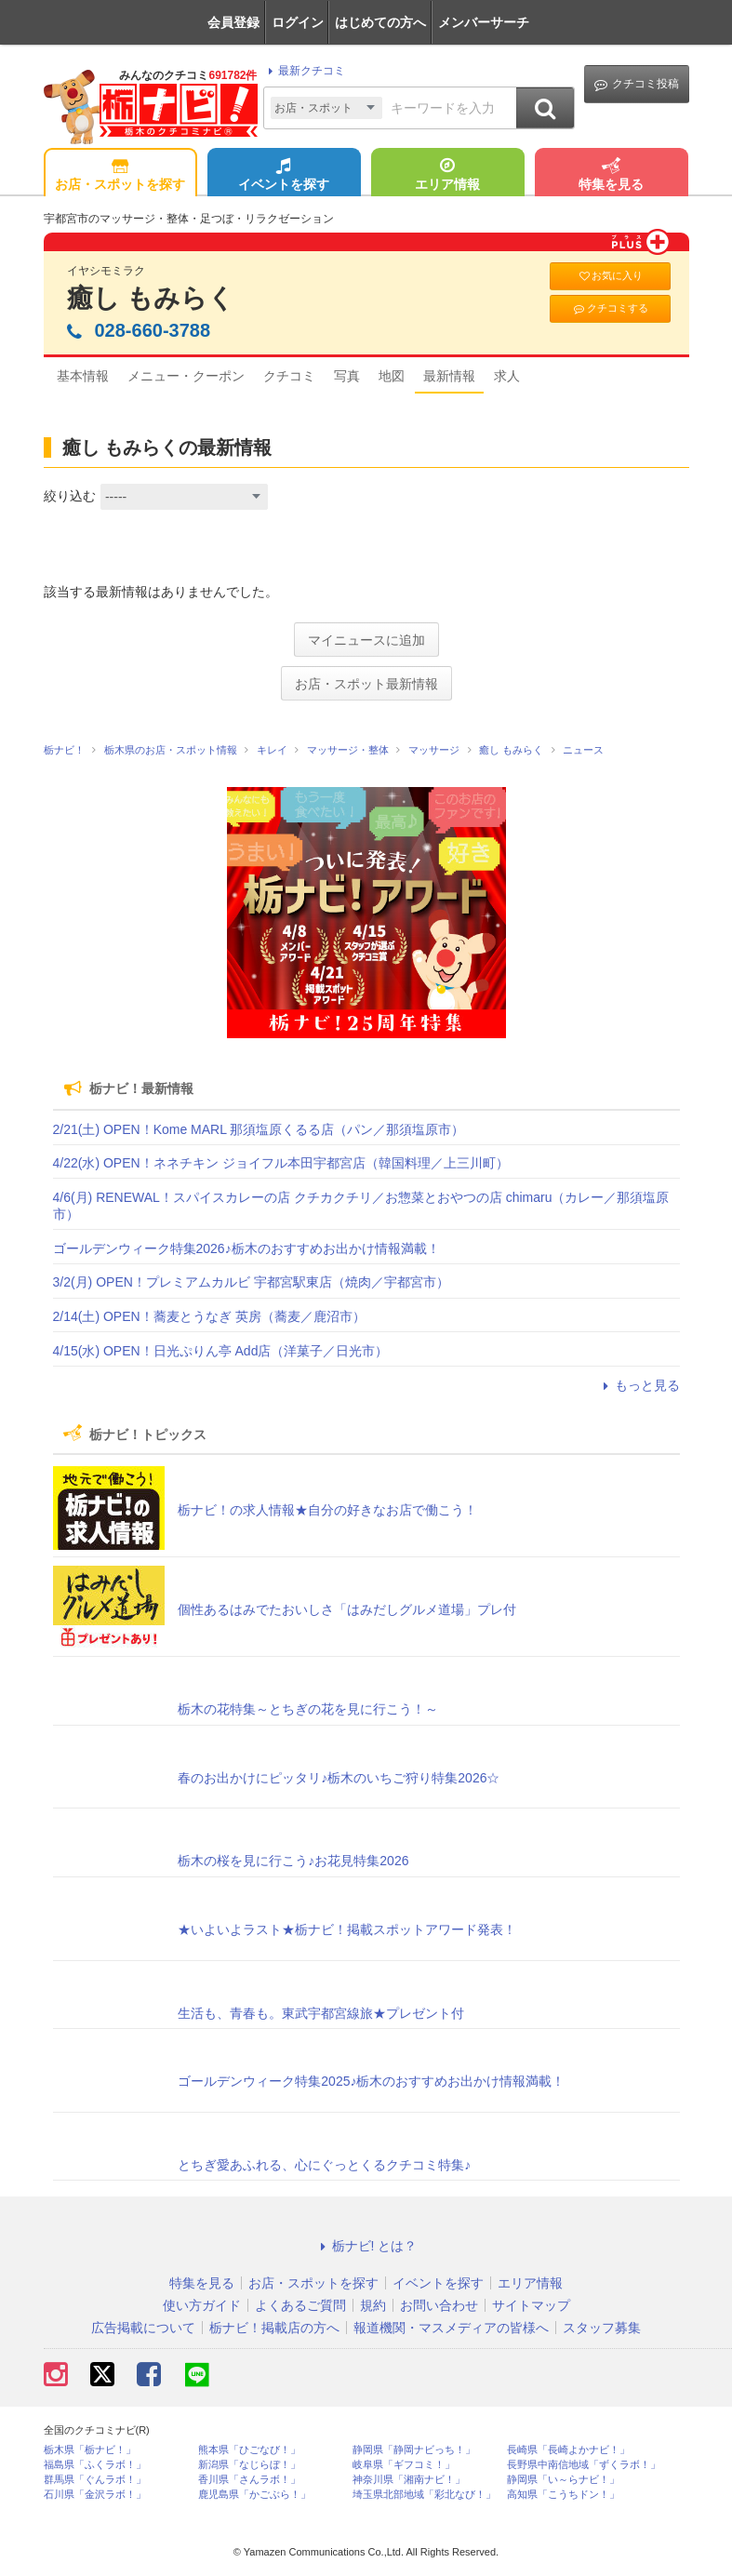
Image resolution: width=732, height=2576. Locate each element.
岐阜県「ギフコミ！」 (404, 2465)
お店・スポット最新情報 (366, 683)
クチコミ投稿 (636, 84)
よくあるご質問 (300, 2305)
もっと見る (639, 1385)
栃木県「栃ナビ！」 (90, 2450)
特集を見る (611, 176)
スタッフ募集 (602, 2327)
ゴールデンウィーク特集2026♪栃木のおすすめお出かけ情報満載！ (246, 1248)
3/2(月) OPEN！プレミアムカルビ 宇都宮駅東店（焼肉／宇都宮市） (251, 1282)
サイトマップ (531, 2305)
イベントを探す (283, 176)
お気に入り (610, 276)
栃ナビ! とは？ (366, 2245)
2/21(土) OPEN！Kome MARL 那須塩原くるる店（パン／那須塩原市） (259, 1129)
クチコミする (609, 308)
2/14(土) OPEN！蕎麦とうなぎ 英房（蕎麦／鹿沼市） (209, 1316)
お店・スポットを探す (120, 176)
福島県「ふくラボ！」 (95, 2465)
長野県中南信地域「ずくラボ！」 (583, 2465)
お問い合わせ (439, 2305)
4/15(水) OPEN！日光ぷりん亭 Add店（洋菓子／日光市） (221, 1350)
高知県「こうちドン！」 (563, 2494)
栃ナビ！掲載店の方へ (274, 2327)
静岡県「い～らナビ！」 (563, 2480)
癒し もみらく (151, 298)
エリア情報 (447, 176)
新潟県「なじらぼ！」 (249, 2465)
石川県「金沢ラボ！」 (95, 2494)
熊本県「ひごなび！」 (249, 2450)
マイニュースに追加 (366, 640)
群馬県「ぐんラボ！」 (95, 2480)
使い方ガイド (202, 2305)
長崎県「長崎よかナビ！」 (568, 2450)
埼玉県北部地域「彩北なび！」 (424, 2494)
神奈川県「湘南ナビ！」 (409, 2480)
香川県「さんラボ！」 (249, 2480)
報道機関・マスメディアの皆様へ (451, 2327)
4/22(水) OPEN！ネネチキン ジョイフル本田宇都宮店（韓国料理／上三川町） (281, 1162)
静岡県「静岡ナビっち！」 (414, 2450)
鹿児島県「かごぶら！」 (254, 2494)
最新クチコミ (303, 70)
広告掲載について (143, 2327)
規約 (373, 2305)
